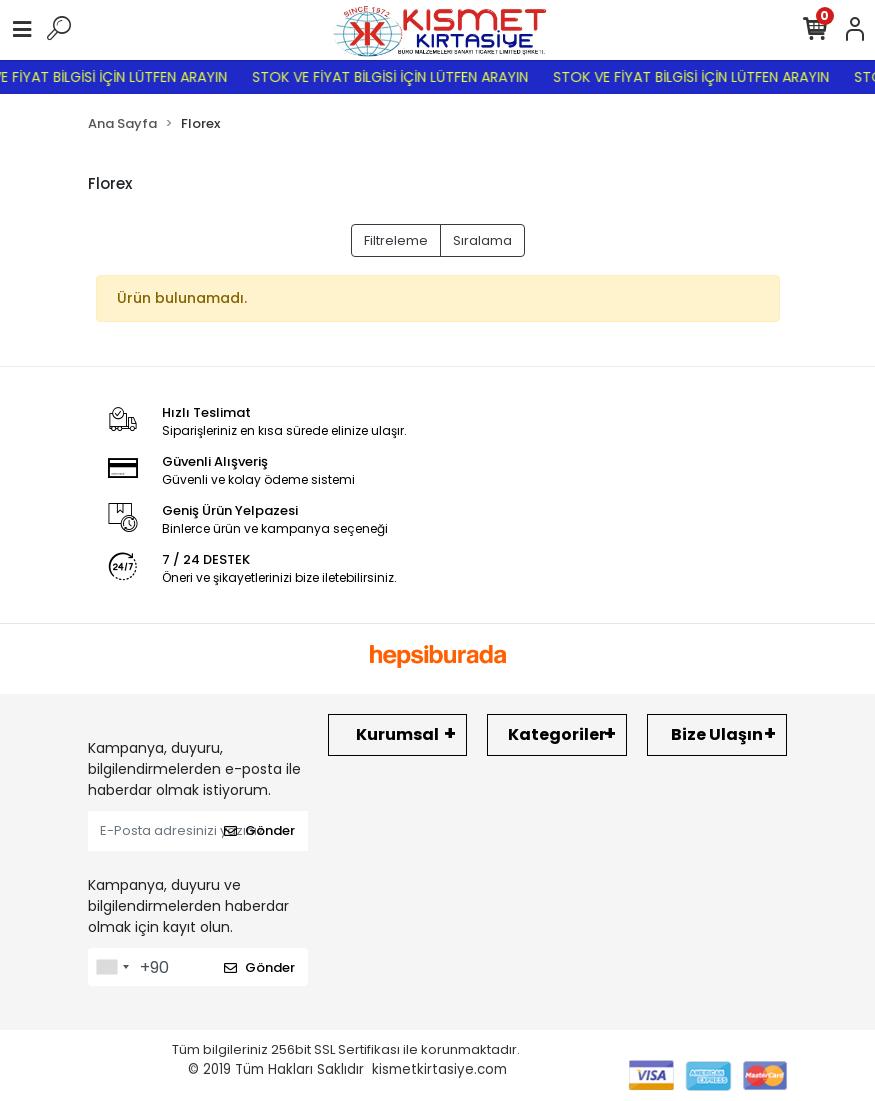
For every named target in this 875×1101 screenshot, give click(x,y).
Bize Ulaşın (717, 734)
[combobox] (112, 967)
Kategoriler (557, 734)
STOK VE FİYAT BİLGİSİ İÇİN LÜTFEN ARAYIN (398, 77)
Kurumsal (397, 734)
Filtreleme (396, 240)
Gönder (259, 830)
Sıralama (482, 240)
